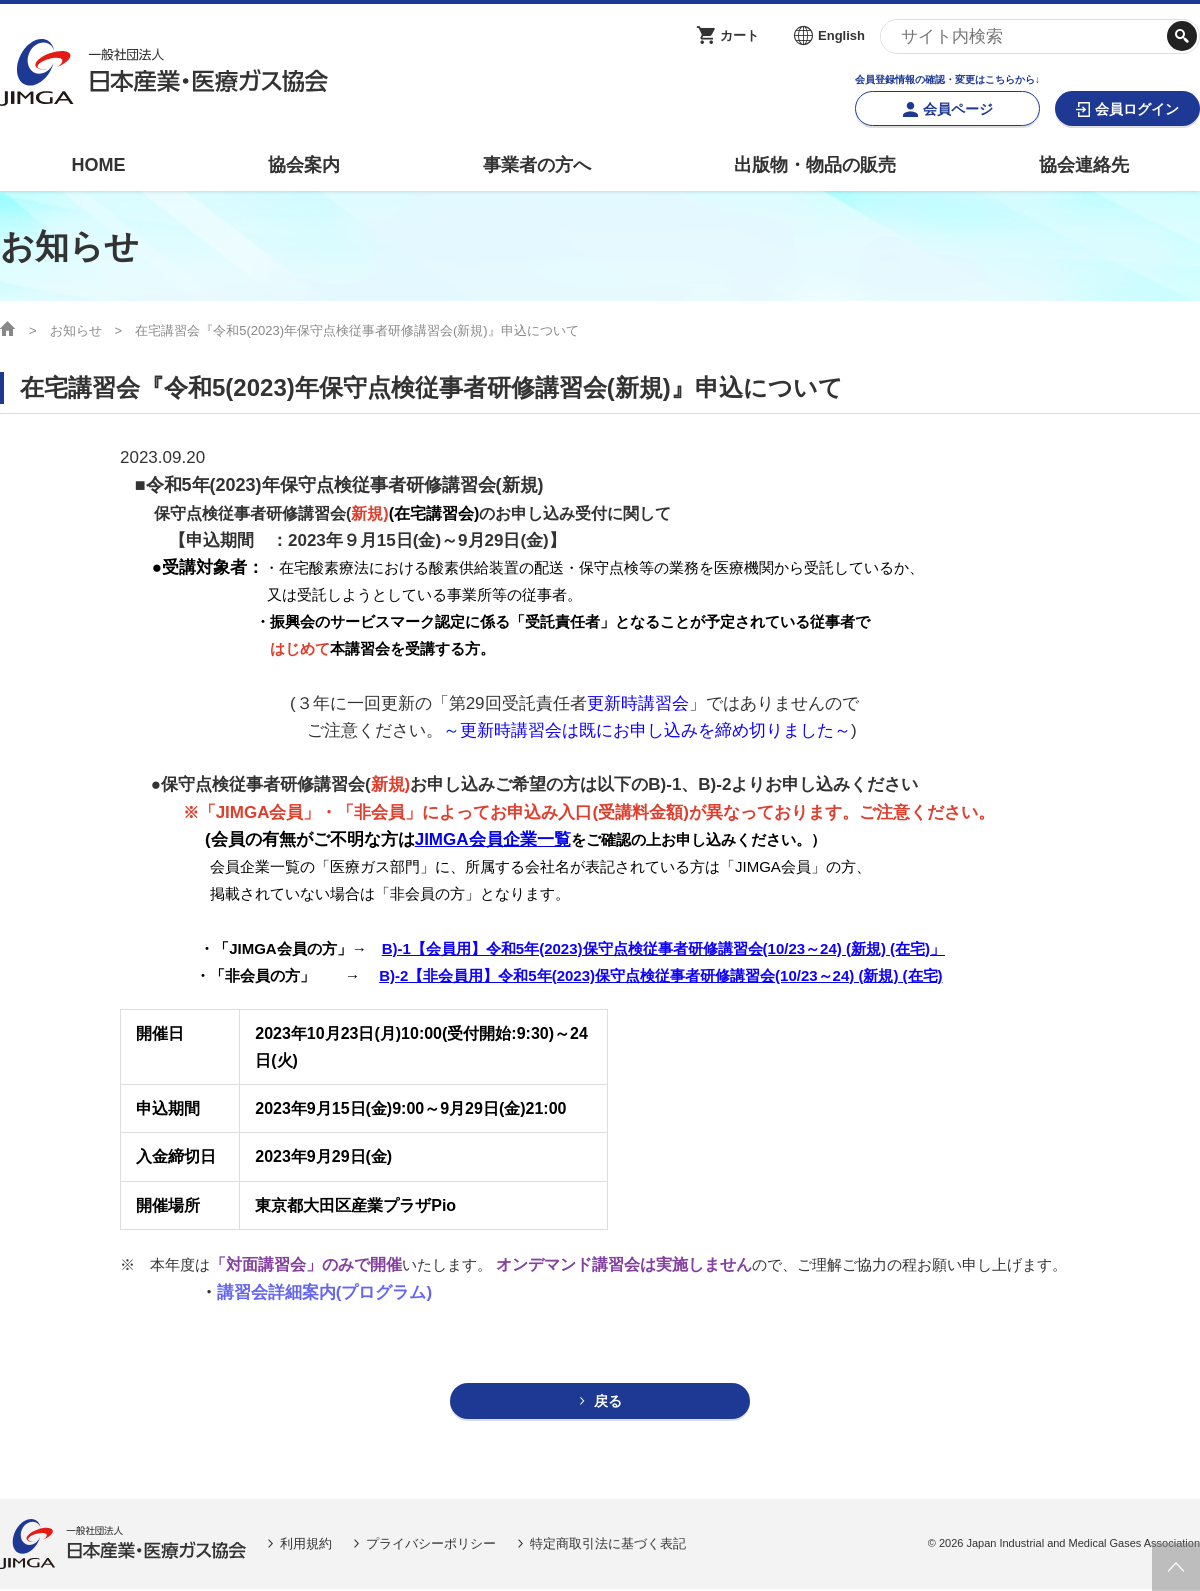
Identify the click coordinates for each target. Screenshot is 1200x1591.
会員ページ (958, 109)
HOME (98, 165)
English (841, 35)
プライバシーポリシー (431, 1545)
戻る (609, 1402)
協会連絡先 (1084, 165)
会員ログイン (1137, 109)
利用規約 (306, 1545)
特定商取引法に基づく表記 (608, 1545)
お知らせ (76, 330)
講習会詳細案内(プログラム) (324, 1292)
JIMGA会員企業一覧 (493, 839)
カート (739, 35)
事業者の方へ (537, 165)
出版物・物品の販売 (815, 165)
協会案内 (304, 165)
